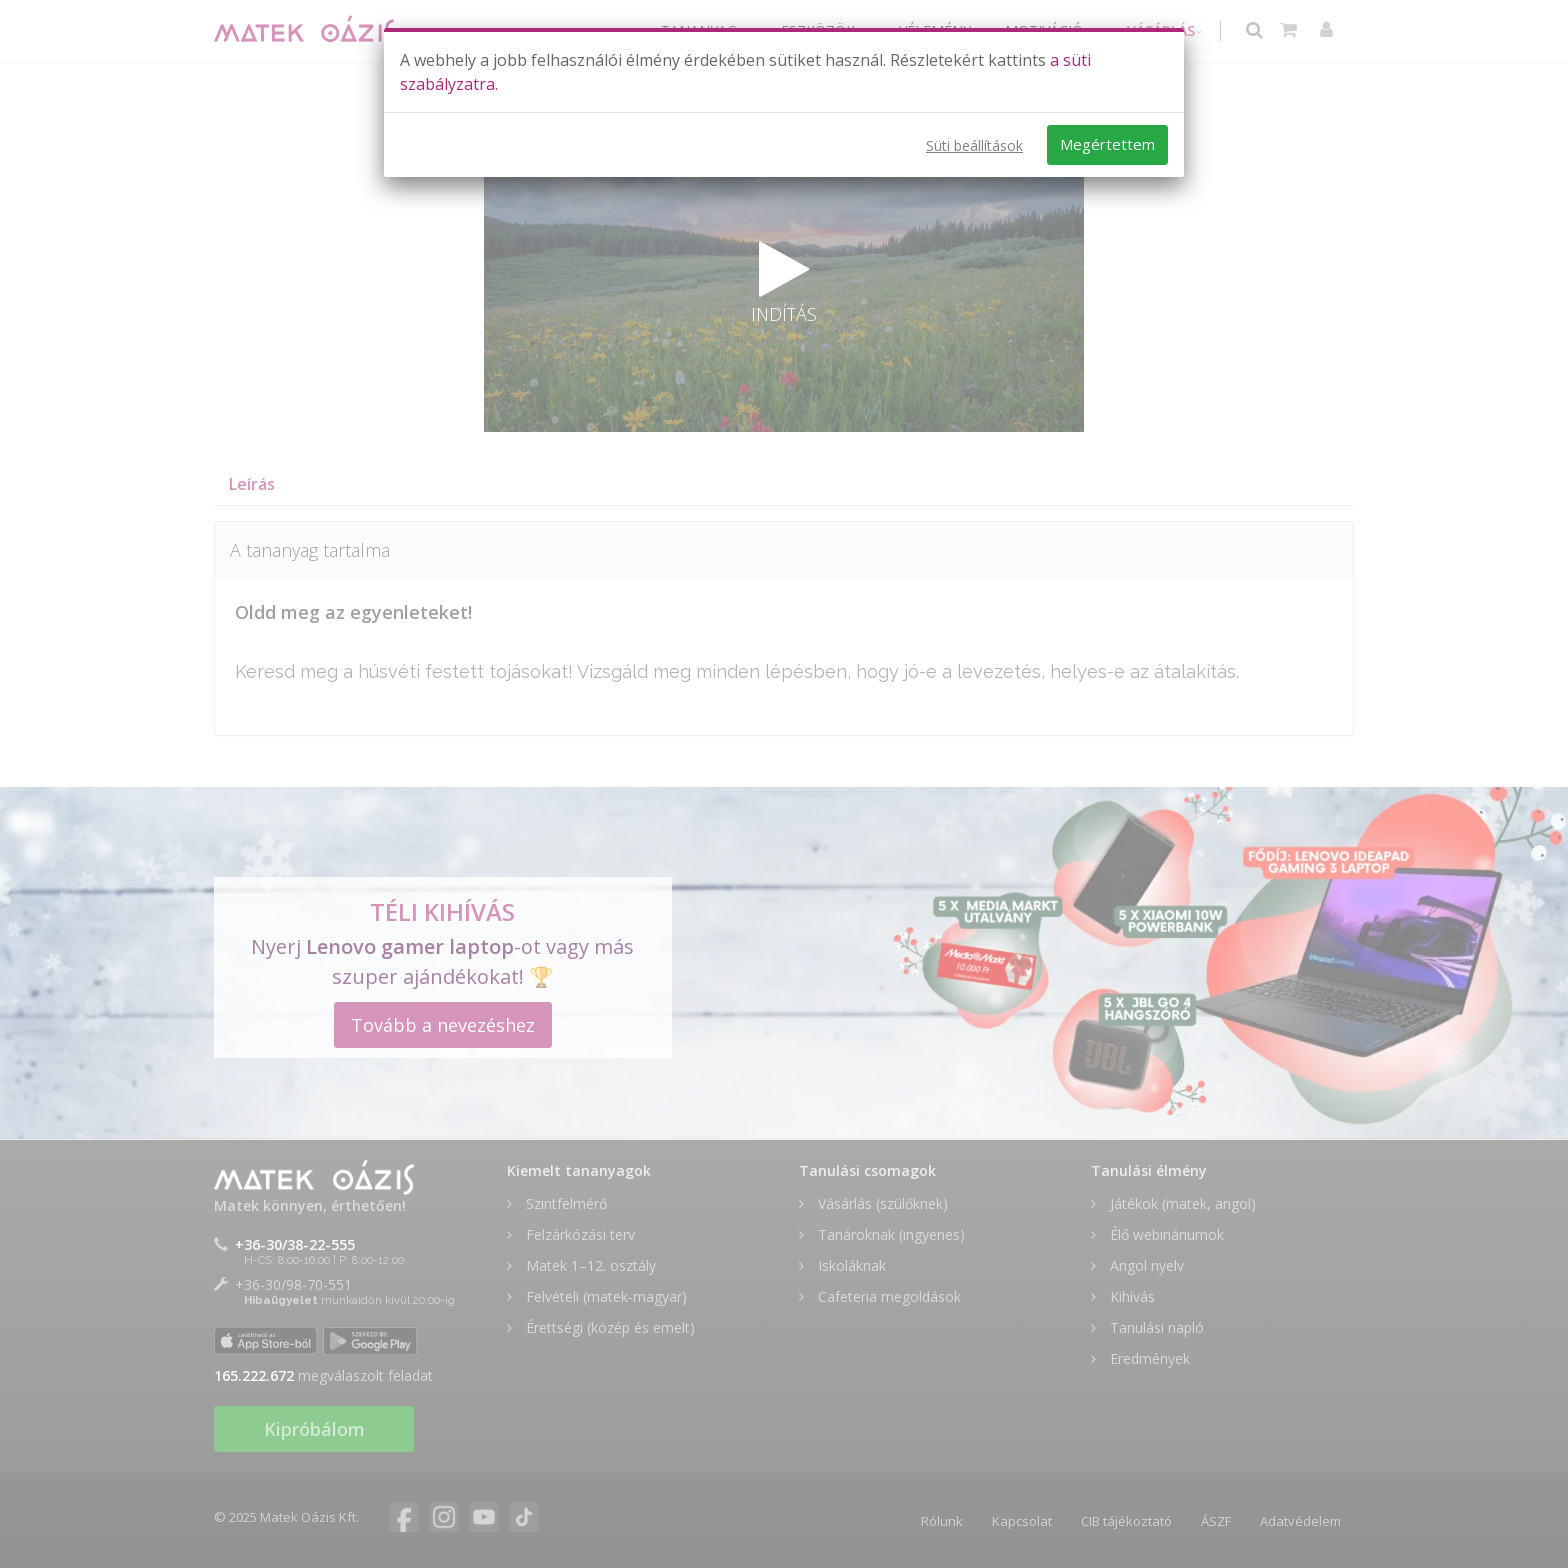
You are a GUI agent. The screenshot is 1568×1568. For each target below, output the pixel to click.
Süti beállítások (974, 145)
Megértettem (1107, 144)
